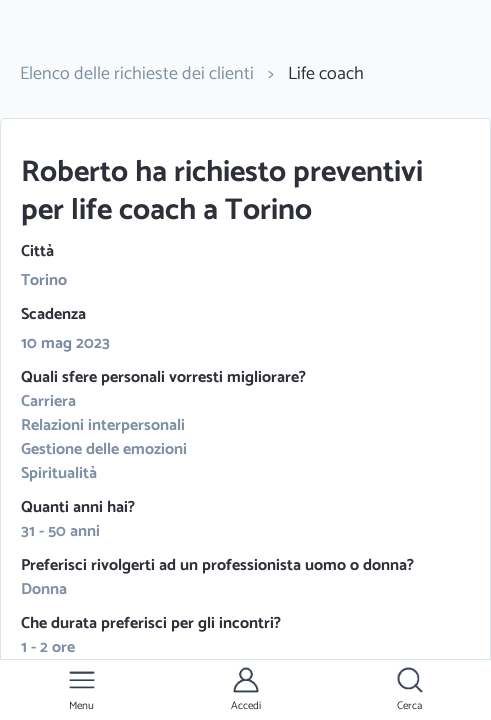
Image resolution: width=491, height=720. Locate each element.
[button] (82, 690)
